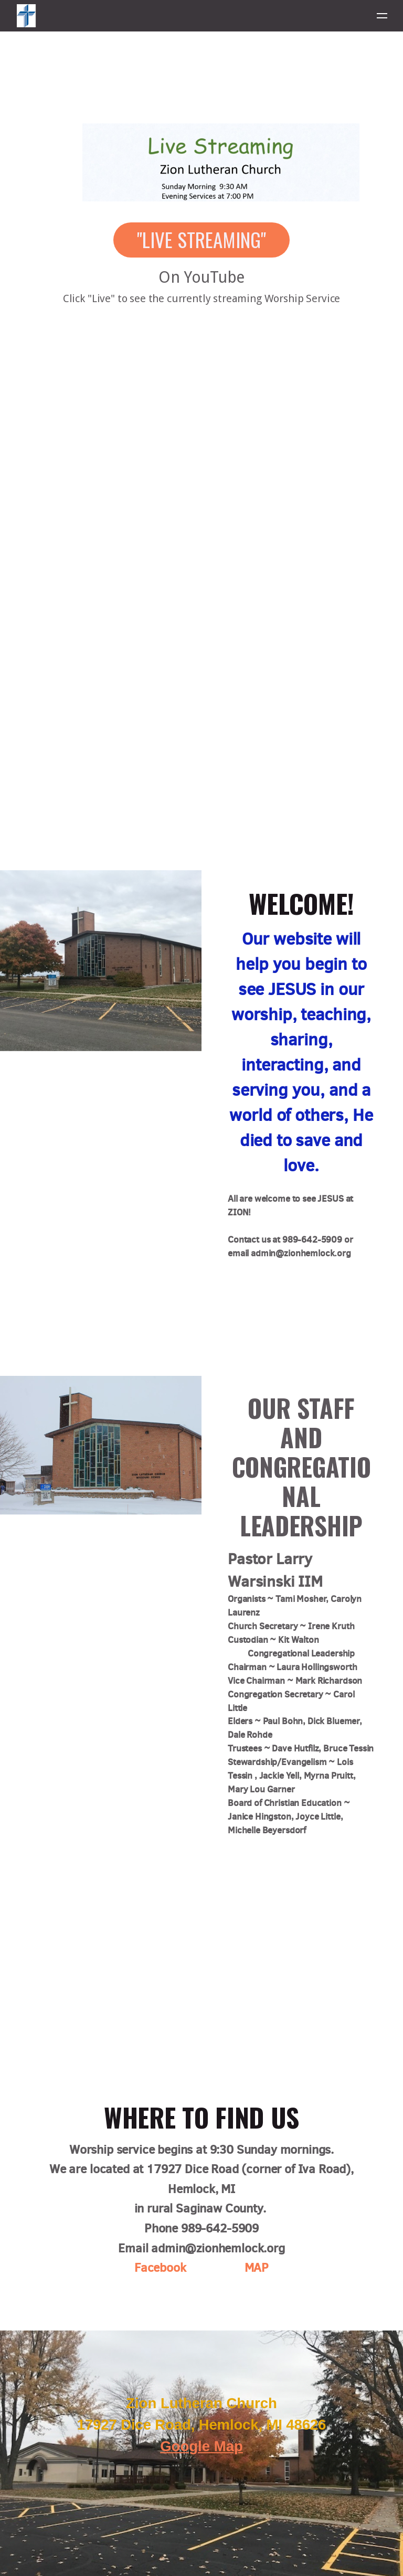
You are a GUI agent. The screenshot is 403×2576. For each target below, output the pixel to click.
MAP (257, 2267)
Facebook (160, 2267)
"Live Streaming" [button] (201, 239)
